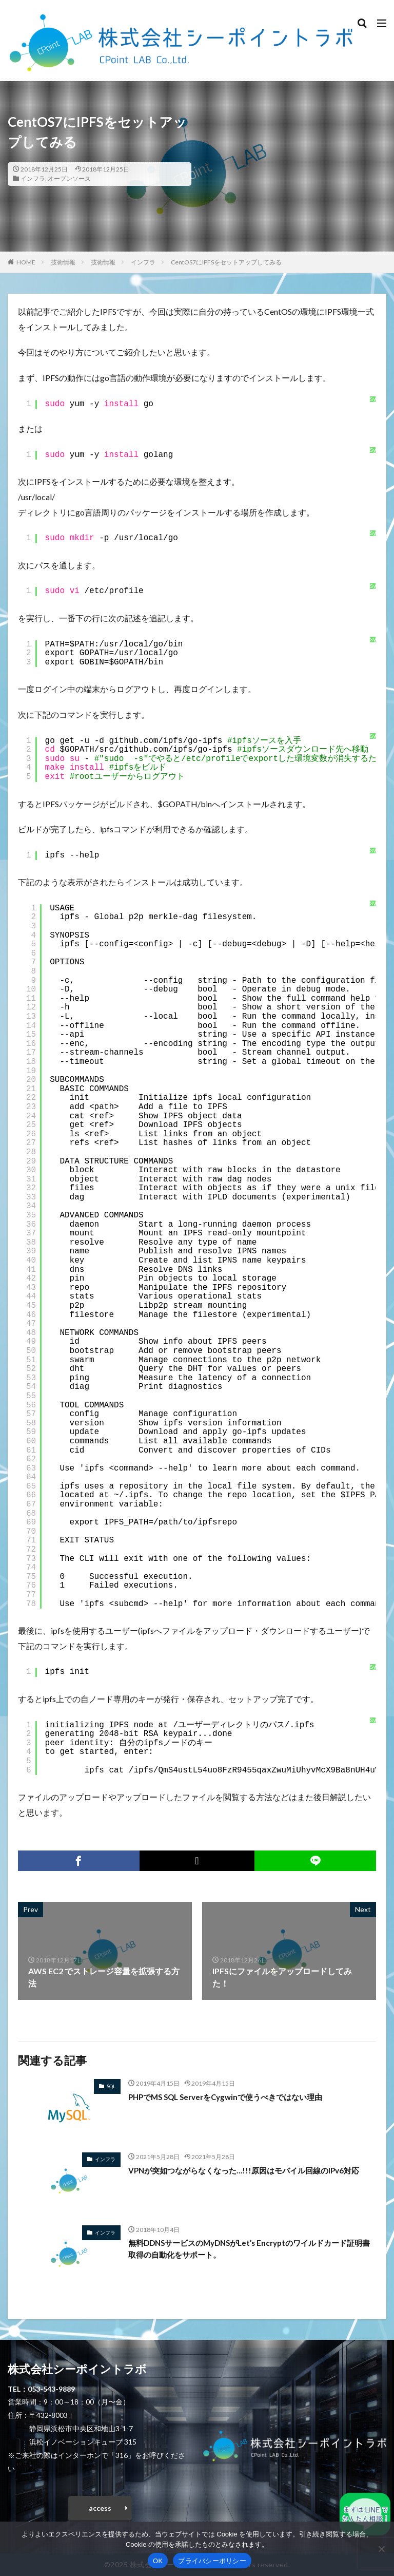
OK (158, 2561)
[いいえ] (381, 2549)
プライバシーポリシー (212, 2561)
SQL (111, 2086)
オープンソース (69, 178)
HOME (25, 262)
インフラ (33, 178)
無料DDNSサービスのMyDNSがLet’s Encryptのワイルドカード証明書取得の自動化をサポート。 (249, 2249)
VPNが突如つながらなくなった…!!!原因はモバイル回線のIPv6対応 (251, 2170)
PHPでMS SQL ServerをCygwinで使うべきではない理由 (232, 2097)
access (100, 2508)
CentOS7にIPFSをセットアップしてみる (226, 262)
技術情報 (63, 262)
